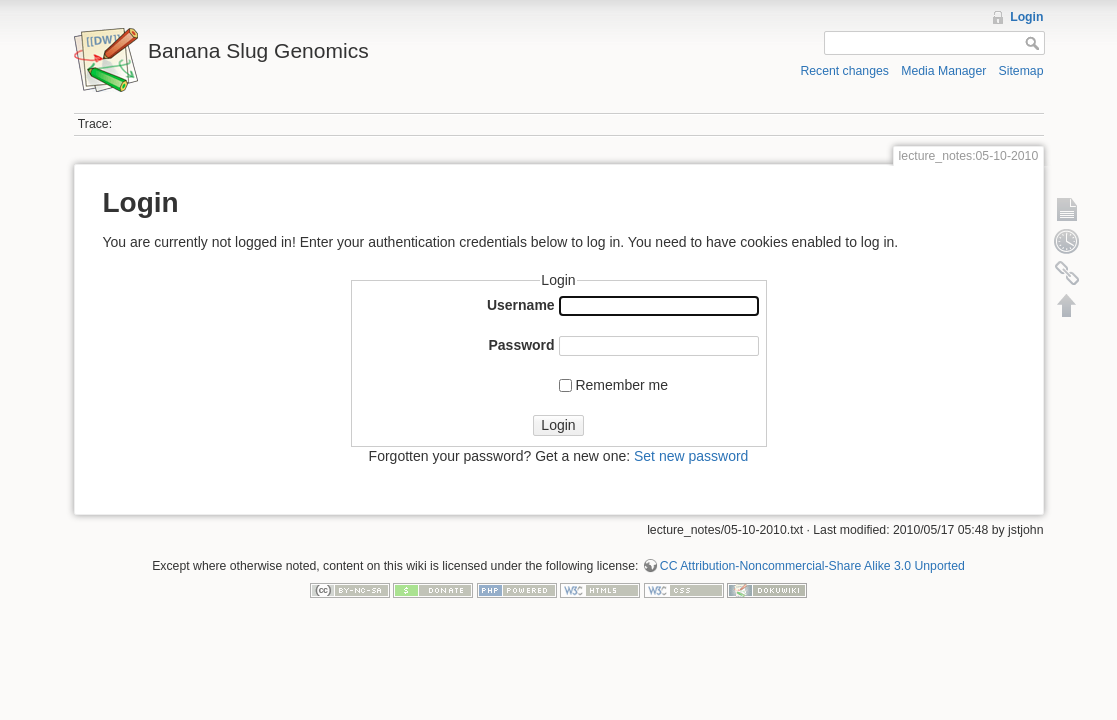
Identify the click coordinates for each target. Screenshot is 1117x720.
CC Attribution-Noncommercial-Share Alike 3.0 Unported (812, 566)
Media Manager (943, 71)
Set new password (691, 456)
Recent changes (844, 71)
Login (1026, 17)
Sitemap (1021, 71)
